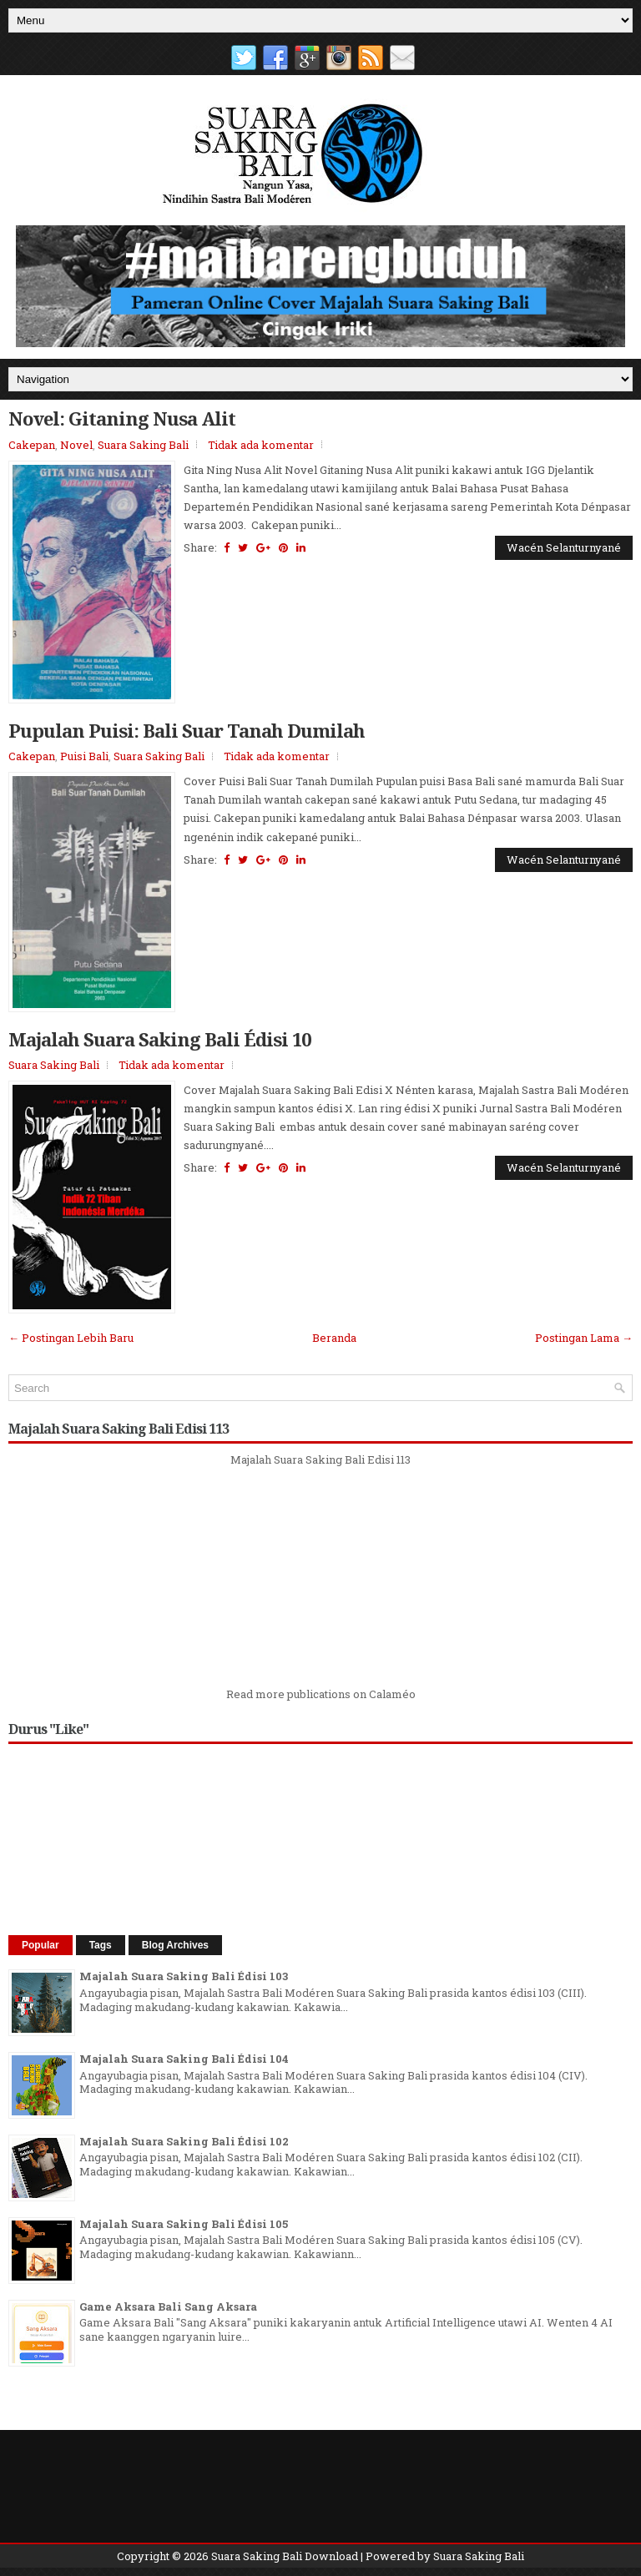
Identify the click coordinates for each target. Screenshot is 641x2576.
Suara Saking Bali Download (284, 2555)
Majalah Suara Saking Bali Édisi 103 (183, 1976)
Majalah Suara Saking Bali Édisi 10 (159, 1039)
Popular (40, 1945)
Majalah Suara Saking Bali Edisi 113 (320, 1459)
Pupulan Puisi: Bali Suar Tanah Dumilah (186, 730)
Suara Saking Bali (143, 444)
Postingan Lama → (584, 1337)
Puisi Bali (84, 756)
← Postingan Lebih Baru (71, 1337)
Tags (100, 1945)
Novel (76, 444)
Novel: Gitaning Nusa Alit (121, 418)
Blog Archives (175, 1945)
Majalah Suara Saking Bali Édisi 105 (183, 2223)
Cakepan (31, 444)
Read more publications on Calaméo (321, 1693)
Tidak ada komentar (261, 444)
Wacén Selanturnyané (564, 547)
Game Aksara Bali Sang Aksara (168, 2306)
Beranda (334, 1337)
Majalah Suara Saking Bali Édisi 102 (184, 2141)
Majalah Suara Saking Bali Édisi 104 (184, 2058)
